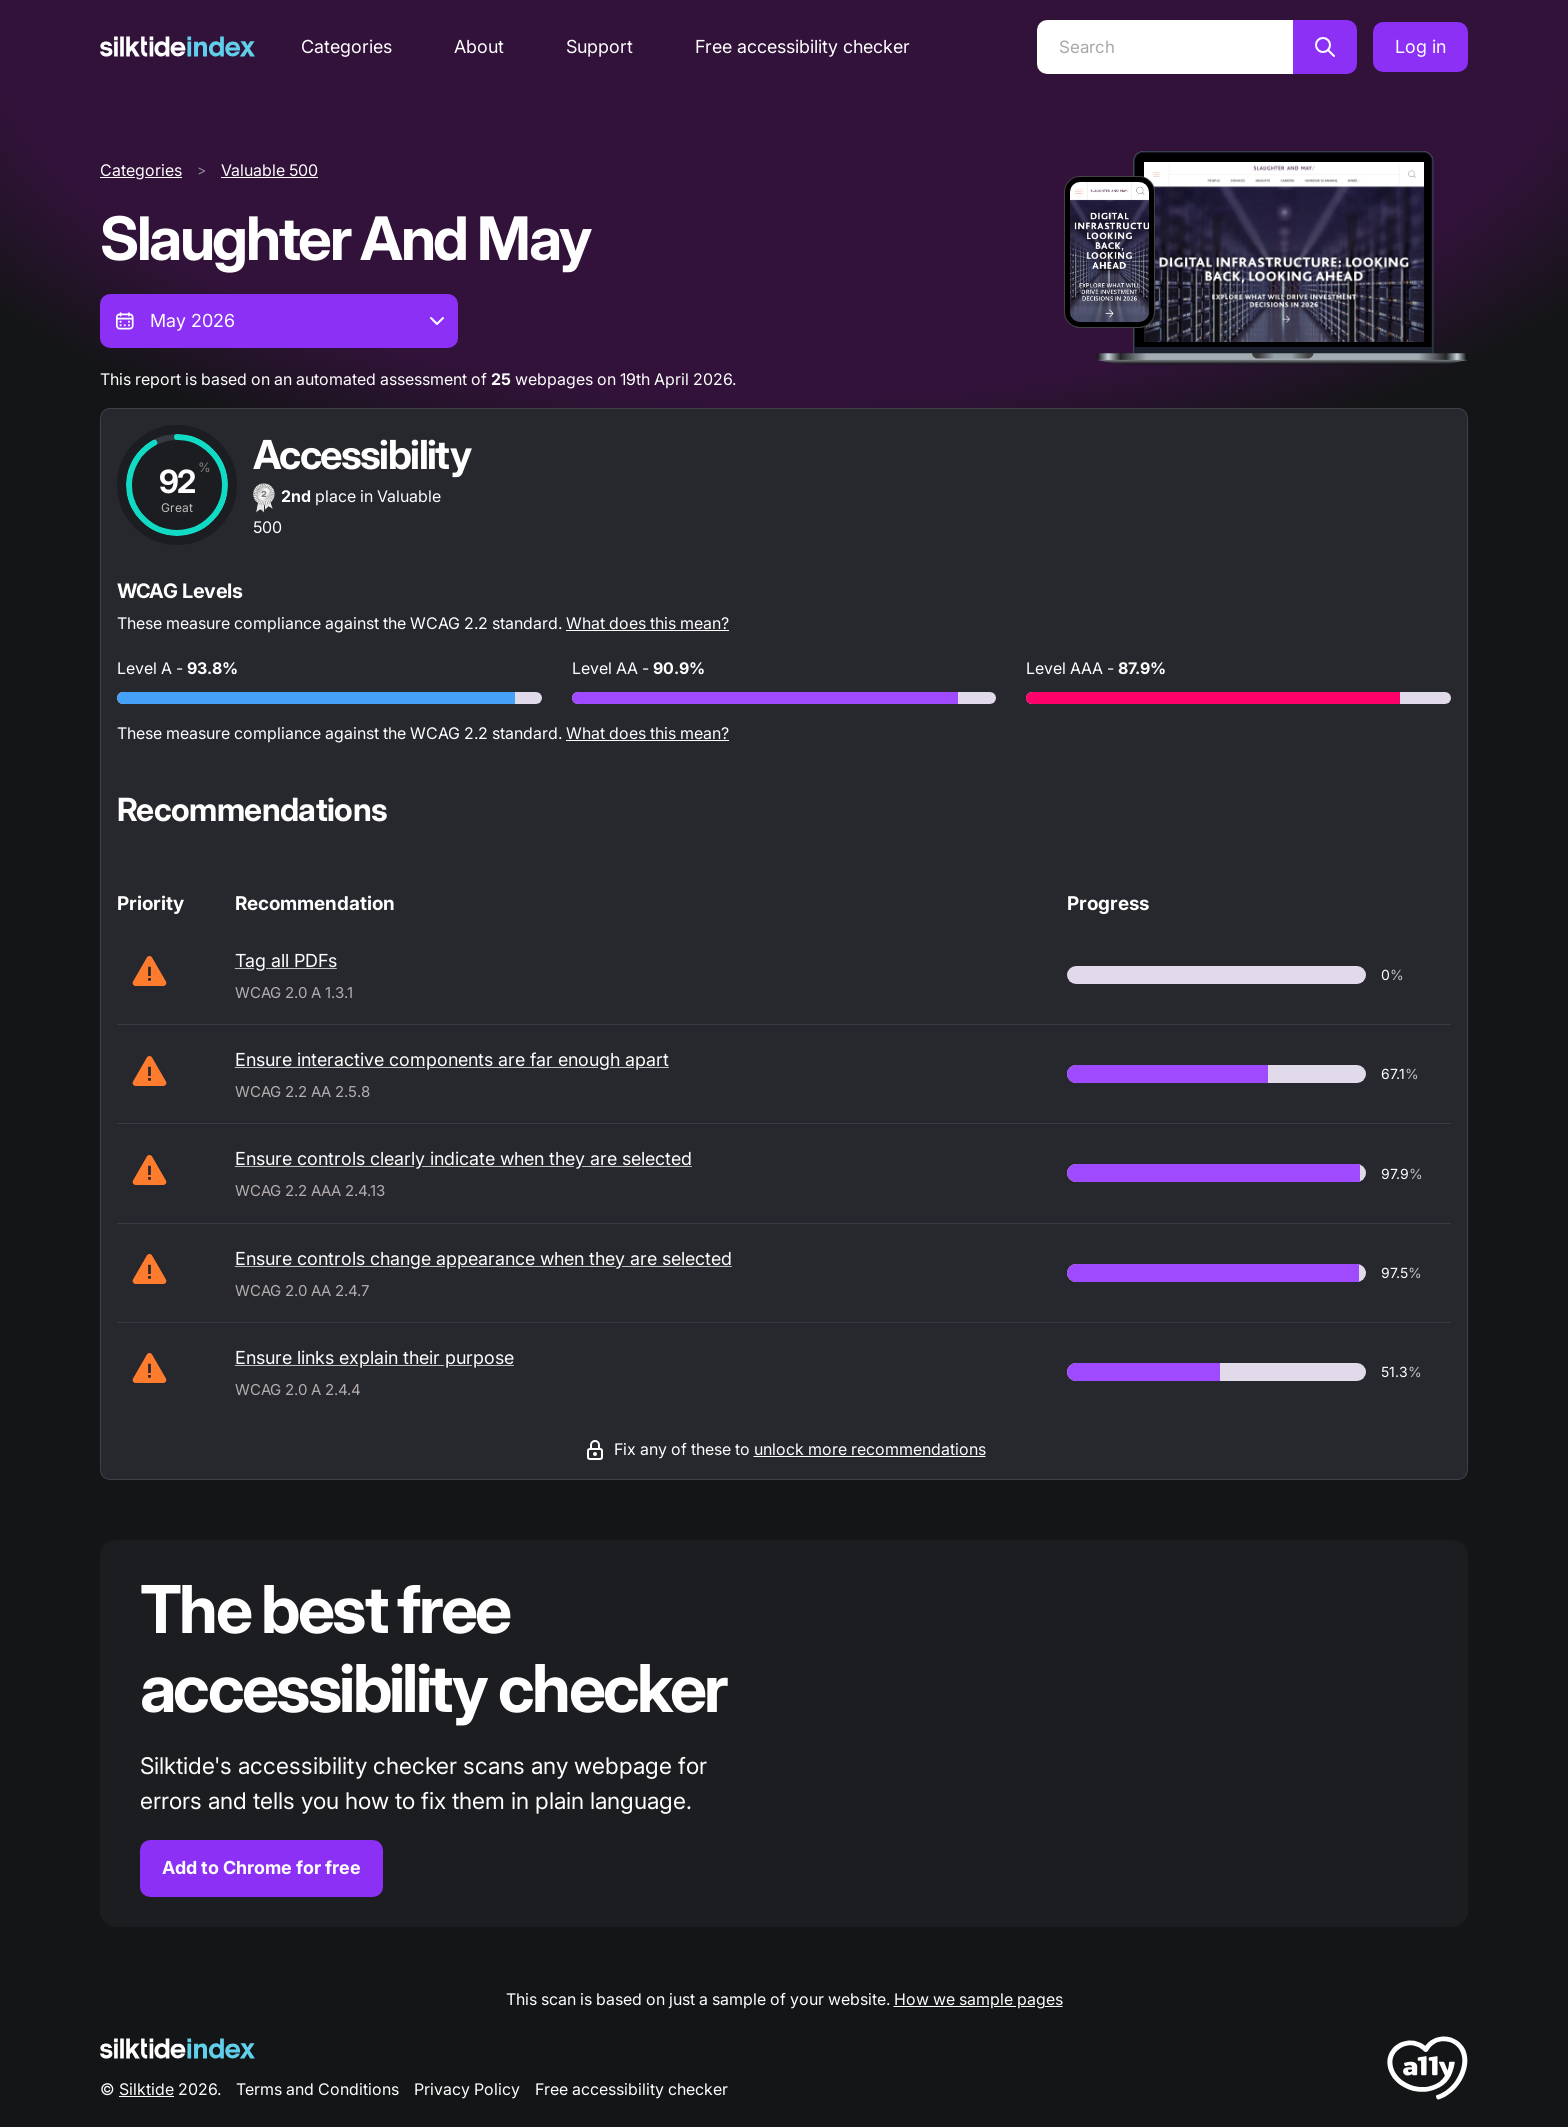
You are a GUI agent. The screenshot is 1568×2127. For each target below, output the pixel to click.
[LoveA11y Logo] (1427, 2071)
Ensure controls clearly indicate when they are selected (463, 1158)
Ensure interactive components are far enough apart (452, 1059)
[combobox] (279, 321)
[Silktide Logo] (177, 2048)
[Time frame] (279, 321)
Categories (346, 46)
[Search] (1165, 47)
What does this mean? (647, 623)
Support (599, 46)
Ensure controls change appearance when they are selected (483, 1258)
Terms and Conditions (317, 2089)
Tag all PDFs (286, 960)
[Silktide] (177, 46)
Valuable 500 (269, 170)
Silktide (146, 2089)
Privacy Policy (467, 2089)
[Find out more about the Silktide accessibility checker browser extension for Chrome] (784, 1733)
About (479, 46)
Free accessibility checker (802, 46)
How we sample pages (978, 1999)
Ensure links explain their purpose (374, 1357)
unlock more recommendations (870, 1449)
